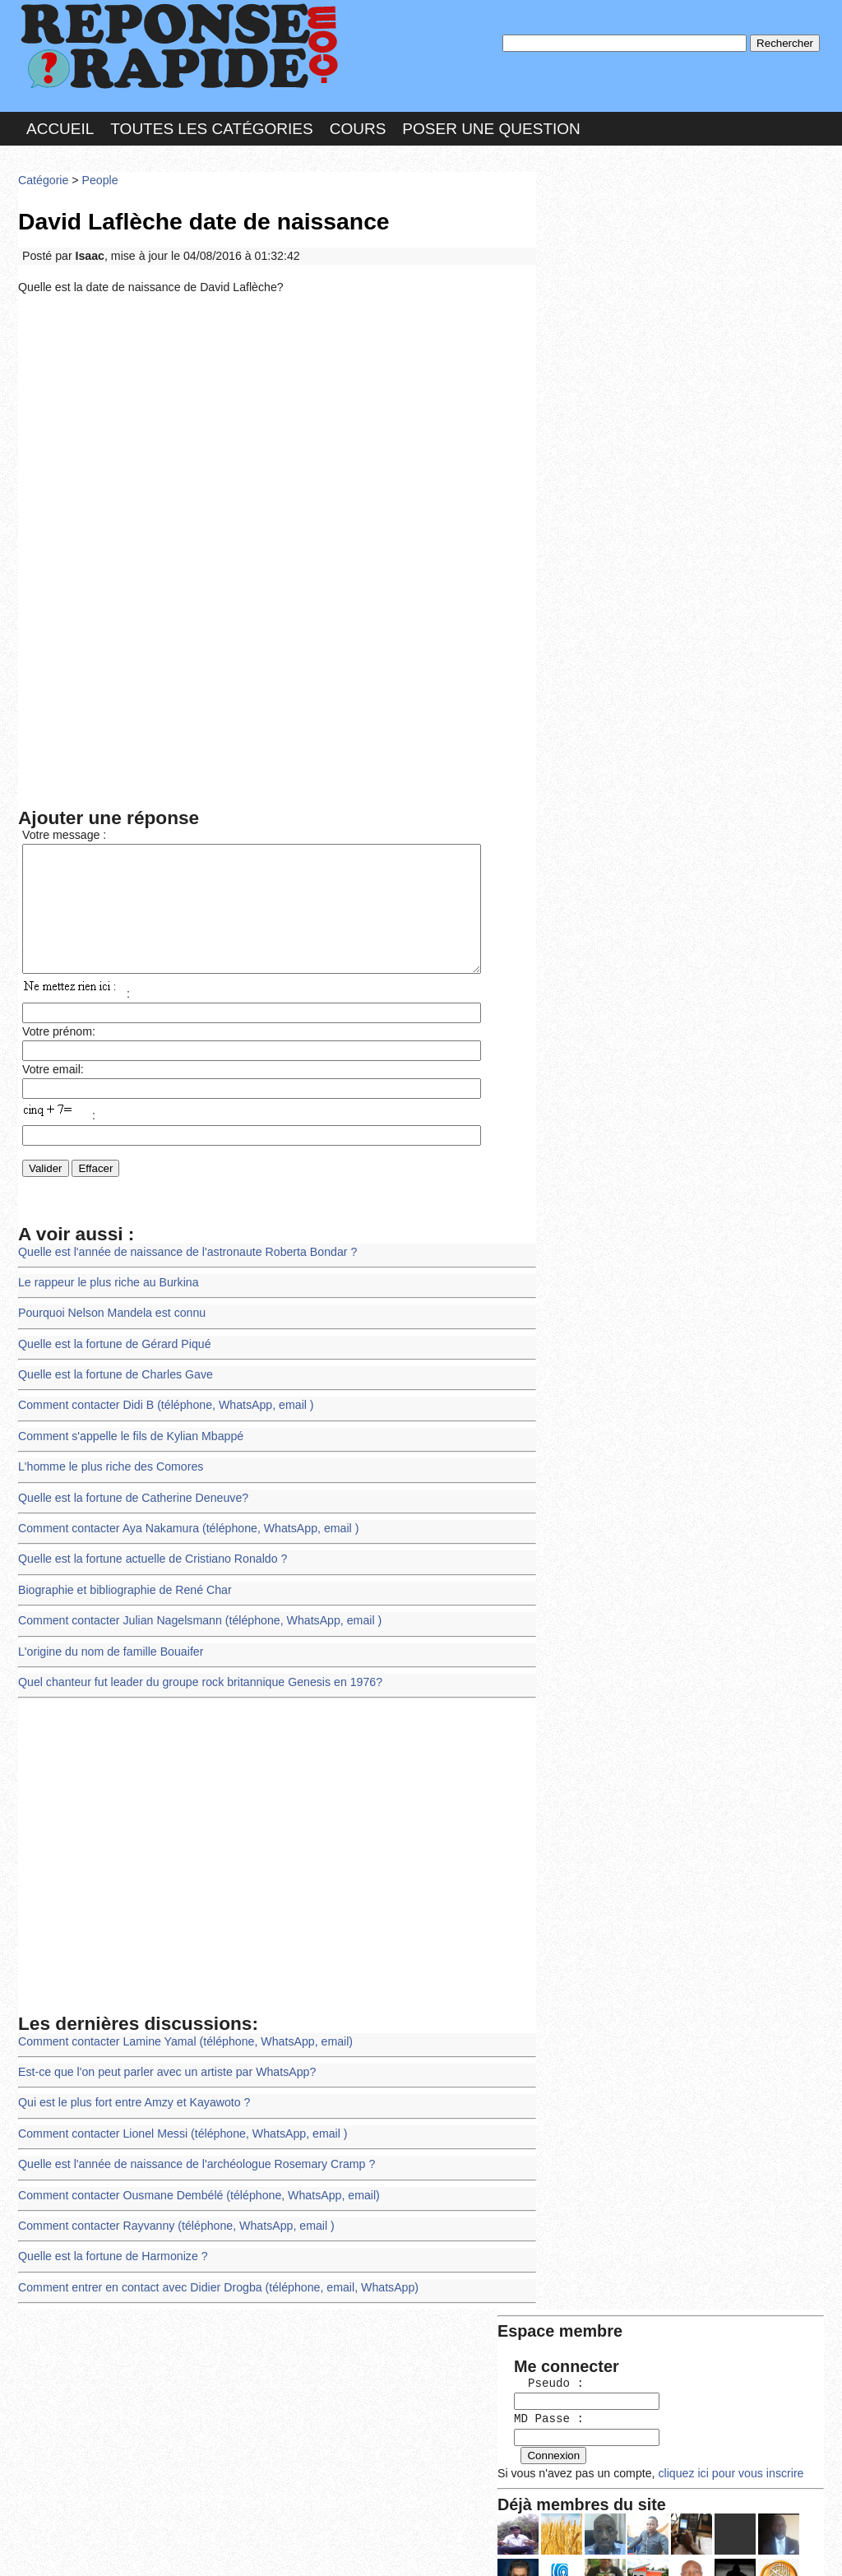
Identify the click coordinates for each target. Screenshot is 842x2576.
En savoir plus (408, 2519)
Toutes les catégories (211, 126)
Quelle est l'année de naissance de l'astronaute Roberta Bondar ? (182, 1265)
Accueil (60, 126)
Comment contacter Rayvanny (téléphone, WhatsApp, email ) (172, 2221)
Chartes (51, 2547)
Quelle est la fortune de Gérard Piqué (112, 1355)
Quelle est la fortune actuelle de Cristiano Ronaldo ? (149, 1564)
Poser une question (491, 126)
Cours (358, 126)
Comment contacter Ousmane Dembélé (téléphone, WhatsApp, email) (193, 2191)
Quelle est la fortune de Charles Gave (112, 1384)
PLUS (668, 2547)
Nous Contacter (149, 2547)
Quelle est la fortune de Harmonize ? (110, 2251)
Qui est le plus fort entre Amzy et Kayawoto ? (130, 2102)
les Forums (259, 2547)
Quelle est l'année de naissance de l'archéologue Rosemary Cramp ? (191, 2161)
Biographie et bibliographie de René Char (121, 1594)
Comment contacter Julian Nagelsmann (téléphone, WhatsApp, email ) (195, 1624)
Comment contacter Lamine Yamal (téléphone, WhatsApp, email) (180, 2042)
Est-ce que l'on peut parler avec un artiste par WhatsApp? (163, 2071)
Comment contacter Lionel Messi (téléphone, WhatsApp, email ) (178, 2131)
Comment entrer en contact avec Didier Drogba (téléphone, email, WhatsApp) (212, 2281)
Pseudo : (591, 240)
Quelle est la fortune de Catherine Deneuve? (130, 1505)
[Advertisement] (277, 422)
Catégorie (42, 176)
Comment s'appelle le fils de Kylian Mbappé (127, 1445)
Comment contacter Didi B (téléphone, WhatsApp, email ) (161, 1414)
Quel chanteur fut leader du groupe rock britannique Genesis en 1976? (195, 1684)
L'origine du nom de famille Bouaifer (108, 1653)
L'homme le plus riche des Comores (108, 1474)
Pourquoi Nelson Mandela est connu (109, 1324)
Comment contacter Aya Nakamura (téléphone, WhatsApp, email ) (183, 1534)
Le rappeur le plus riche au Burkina (105, 1295)
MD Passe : (591, 275)
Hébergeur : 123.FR (376, 2547)
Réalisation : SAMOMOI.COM (548, 2547)
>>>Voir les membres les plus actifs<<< (647, 570)
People (97, 176)
